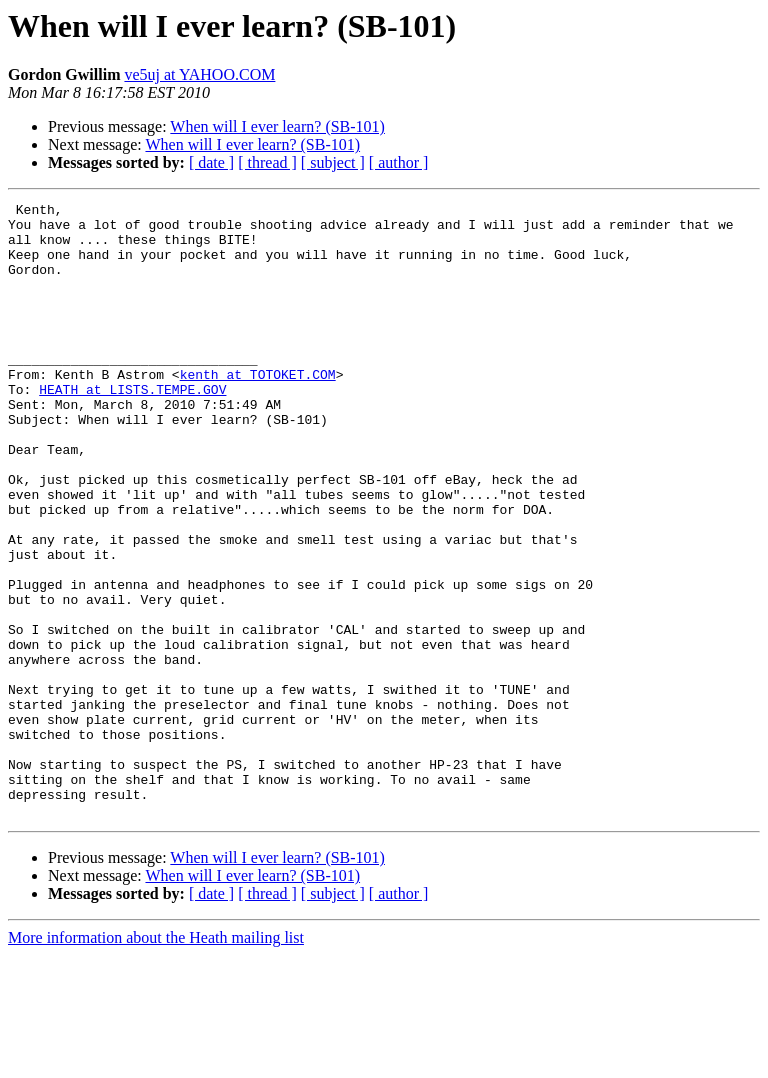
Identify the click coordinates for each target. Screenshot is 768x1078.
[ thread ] (267, 162)
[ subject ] (333, 162)
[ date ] (211, 162)
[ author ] (399, 162)
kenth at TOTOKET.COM (258, 410)
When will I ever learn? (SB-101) (277, 126)
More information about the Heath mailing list (156, 1060)
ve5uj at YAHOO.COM (199, 74)
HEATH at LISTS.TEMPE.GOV (132, 428)
